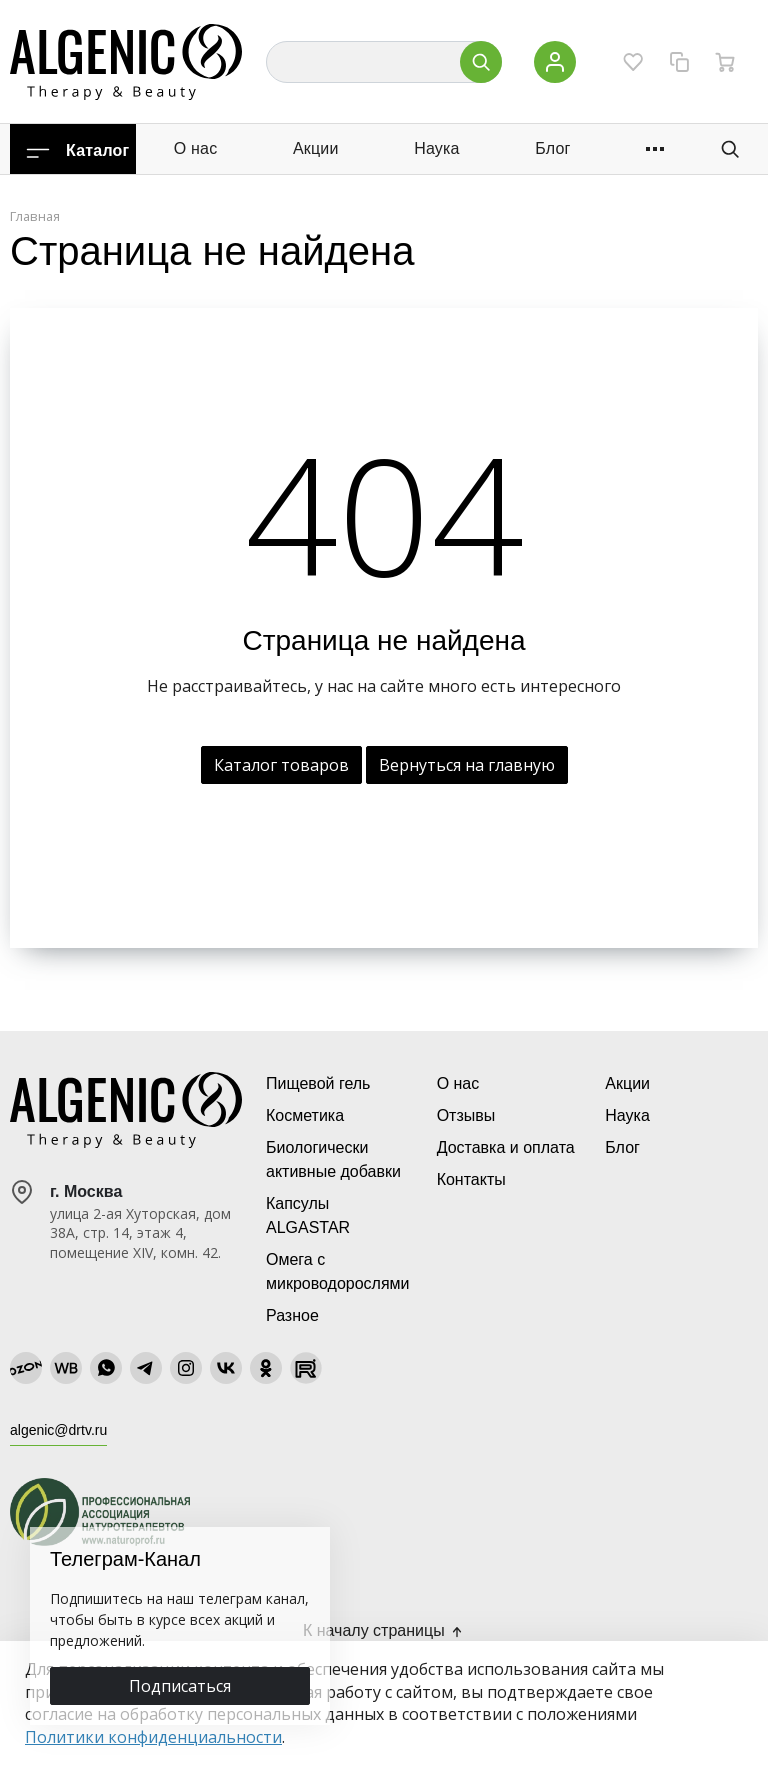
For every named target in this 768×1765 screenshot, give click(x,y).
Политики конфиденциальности (153, 1737)
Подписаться (180, 1686)
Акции (316, 148)
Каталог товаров (281, 765)
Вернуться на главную (467, 765)
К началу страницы (384, 1631)
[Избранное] (633, 62)
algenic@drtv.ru (58, 1430)
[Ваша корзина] (725, 62)
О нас (196, 148)
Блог (552, 148)
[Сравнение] (679, 62)
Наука (437, 148)
